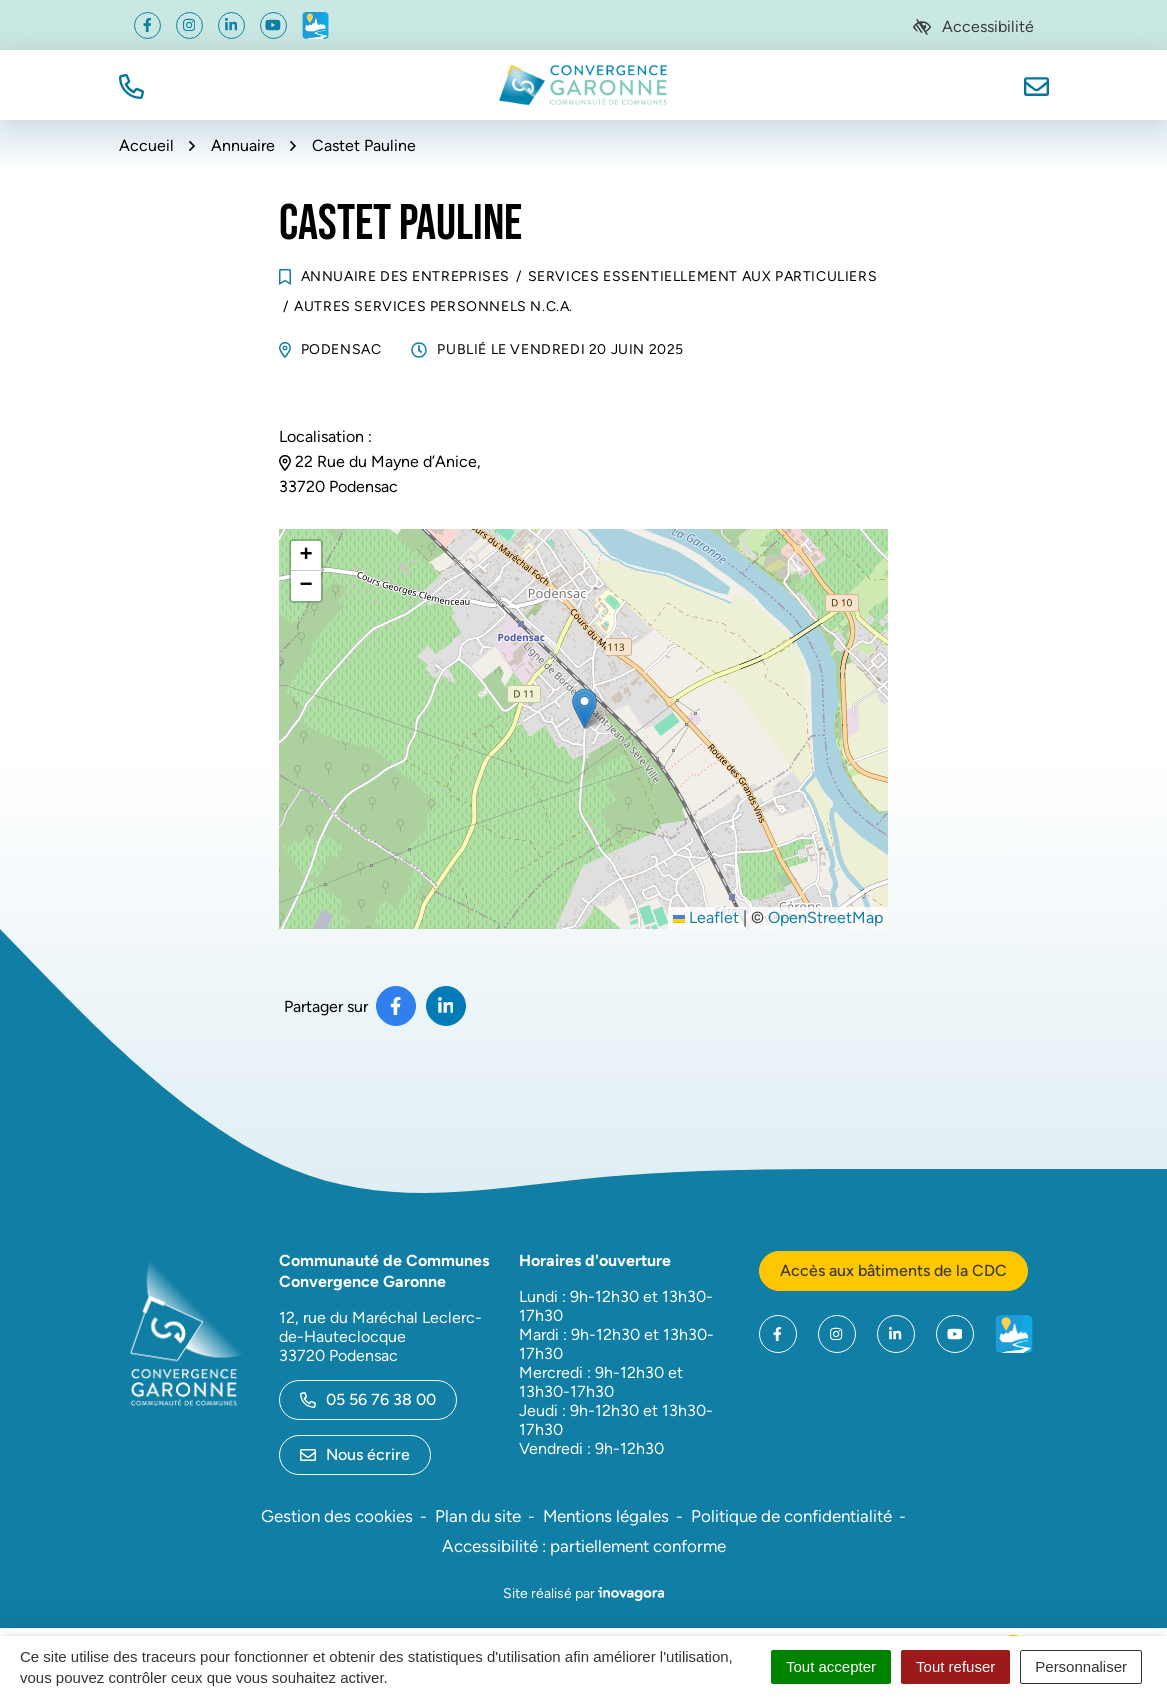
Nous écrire (355, 1454)
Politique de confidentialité (791, 1516)
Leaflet (706, 917)
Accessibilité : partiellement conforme (584, 1546)
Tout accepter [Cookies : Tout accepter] (831, 1666)
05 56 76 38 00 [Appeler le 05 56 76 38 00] (368, 1399)
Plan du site (478, 1516)
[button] (131, 84)
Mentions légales (606, 1516)
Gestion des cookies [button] (337, 1516)
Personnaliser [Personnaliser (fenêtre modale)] (1081, 1666)
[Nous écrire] (1036, 84)
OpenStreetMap (825, 917)
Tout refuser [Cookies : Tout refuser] (955, 1666)
